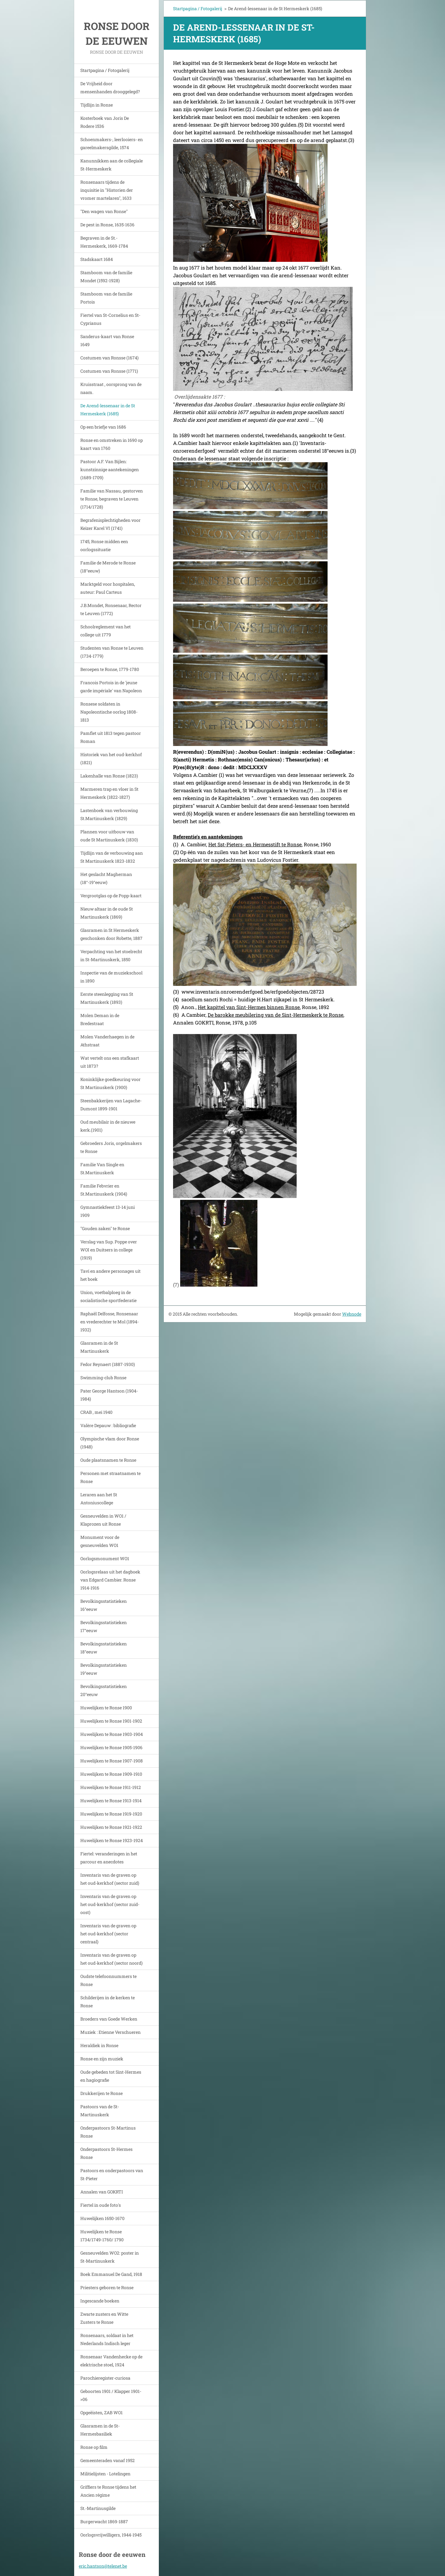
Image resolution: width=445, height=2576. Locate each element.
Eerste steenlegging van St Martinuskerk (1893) (106, 998)
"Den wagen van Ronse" (104, 211)
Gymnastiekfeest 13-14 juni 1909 (107, 1211)
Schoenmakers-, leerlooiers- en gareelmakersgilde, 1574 (111, 143)
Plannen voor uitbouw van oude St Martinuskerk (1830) (109, 836)
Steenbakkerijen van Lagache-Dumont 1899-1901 (111, 1105)
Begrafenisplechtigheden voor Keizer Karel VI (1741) (110, 524)
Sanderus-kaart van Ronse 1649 (107, 340)
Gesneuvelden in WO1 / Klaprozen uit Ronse (103, 1520)
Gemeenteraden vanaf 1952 (107, 2460)
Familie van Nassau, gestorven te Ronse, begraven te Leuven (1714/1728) (111, 499)
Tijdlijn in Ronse (96, 105)
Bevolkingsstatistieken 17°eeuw (103, 1626)
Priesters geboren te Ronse (107, 2287)
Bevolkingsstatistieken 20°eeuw (103, 1690)
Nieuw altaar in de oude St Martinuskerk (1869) (106, 913)
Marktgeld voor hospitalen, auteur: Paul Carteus (107, 588)
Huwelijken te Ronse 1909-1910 (111, 1774)
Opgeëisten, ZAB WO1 (101, 2412)
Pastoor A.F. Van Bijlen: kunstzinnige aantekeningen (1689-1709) (109, 469)
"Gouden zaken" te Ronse (105, 1228)
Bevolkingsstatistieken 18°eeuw (103, 1648)
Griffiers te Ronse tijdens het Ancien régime (108, 2491)
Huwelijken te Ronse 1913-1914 (111, 1800)
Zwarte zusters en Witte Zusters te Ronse (104, 2318)
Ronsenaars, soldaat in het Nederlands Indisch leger (107, 2339)
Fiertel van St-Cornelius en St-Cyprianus (110, 319)
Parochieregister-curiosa (105, 2378)
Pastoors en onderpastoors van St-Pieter (111, 2174)
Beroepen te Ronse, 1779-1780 (109, 669)
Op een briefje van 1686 (103, 427)
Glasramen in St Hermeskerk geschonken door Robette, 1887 (111, 934)
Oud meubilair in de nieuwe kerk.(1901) (107, 1126)
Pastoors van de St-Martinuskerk (99, 2110)
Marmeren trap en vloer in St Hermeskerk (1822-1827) (109, 793)
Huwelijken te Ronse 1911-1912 (110, 1787)
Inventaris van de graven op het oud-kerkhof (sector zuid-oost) (109, 1904)
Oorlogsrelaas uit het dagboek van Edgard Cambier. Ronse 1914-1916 (110, 1580)
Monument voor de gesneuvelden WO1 (99, 1541)
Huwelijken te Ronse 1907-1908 (111, 1761)
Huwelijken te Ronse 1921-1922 (111, 1827)
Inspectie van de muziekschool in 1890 (111, 977)
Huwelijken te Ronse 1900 (106, 1708)
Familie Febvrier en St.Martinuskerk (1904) (103, 1190)
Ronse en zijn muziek (101, 2059)
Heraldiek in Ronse (99, 2045)
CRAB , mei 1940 (96, 1412)
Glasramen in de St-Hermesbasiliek (100, 2430)
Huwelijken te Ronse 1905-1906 (111, 1747)
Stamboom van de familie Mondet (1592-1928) (106, 276)
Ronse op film (94, 2447)
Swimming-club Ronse (103, 1377)
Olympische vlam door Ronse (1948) (109, 1443)
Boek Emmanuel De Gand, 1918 (111, 2274)
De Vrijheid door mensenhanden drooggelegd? (110, 87)
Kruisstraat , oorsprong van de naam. (111, 388)
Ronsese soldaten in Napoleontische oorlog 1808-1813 (109, 712)
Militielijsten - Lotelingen (105, 2474)
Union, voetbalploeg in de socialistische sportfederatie (108, 1296)
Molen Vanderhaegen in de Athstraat (107, 1041)
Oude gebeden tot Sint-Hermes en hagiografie (110, 2076)
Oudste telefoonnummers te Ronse (108, 1980)
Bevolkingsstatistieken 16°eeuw (103, 1605)
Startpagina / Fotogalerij (104, 70)
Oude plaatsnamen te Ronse (108, 1460)
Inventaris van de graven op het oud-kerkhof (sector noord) (111, 1959)
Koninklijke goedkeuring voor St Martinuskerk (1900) (110, 1083)
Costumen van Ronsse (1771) (109, 371)
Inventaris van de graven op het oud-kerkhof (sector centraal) (108, 1934)
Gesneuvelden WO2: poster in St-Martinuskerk (109, 2257)
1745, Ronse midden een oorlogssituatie (104, 545)
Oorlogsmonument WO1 (104, 1558)
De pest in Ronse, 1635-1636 (107, 225)
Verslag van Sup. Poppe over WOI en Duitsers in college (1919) (108, 1250)
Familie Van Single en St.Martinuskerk (102, 1168)
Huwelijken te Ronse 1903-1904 (111, 1734)
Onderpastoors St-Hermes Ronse (106, 2153)
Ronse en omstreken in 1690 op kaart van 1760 (111, 444)
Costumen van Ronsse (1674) (109, 358)
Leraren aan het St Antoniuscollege (98, 1499)
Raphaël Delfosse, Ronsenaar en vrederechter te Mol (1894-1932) (109, 1322)
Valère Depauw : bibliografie (108, 1425)
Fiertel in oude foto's (100, 2205)
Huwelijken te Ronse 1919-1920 (111, 1814)
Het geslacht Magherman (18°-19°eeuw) (106, 878)
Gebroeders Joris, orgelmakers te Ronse (111, 1147)
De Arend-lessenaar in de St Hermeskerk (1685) (107, 410)
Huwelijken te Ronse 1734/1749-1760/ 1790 (102, 2236)
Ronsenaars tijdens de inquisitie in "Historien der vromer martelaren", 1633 (106, 190)
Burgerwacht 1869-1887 (104, 2521)
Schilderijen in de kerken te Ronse (107, 2001)
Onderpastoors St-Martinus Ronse (108, 2132)
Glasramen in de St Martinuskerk (99, 1347)
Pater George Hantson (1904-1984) (109, 1395)
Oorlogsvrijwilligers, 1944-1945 (111, 2535)
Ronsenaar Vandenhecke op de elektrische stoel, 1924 (111, 2361)
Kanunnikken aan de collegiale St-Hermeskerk (111, 165)
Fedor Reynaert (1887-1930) (107, 1364)
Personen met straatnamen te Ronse (110, 1477)
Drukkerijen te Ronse (101, 2093)
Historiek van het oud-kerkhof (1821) (111, 758)
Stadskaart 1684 (96, 259)
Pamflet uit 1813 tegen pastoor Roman (110, 737)
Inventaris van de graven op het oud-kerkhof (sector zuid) (109, 1879)
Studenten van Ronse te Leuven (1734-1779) (111, 652)
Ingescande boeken (99, 2301)
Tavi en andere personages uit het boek (110, 1275)
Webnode (351, 1314)
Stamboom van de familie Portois (106, 298)
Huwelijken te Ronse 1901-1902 (111, 1721)
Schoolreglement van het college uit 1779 (105, 631)
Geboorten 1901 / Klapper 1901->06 (110, 2395)
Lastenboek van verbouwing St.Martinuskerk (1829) (109, 814)
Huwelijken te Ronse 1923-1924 (111, 1840)
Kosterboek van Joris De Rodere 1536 (104, 122)
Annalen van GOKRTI (101, 2192)
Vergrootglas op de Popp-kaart (111, 895)
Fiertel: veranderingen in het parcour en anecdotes (108, 1858)
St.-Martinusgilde (98, 2508)
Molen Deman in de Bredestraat (99, 1019)
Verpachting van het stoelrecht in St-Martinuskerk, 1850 (111, 955)
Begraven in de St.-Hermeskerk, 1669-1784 (104, 242)
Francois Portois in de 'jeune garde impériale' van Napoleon (111, 686)
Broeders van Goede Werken (108, 2019)
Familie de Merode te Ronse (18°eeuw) (108, 567)
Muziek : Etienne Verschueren (110, 2032)
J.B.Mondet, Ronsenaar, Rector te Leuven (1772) (111, 609)
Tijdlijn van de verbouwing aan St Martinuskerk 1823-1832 (111, 857)
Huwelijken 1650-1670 (102, 2218)
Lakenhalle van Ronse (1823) (109, 776)
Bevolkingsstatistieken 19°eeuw (103, 1669)
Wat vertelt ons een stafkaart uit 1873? (109, 1062)
